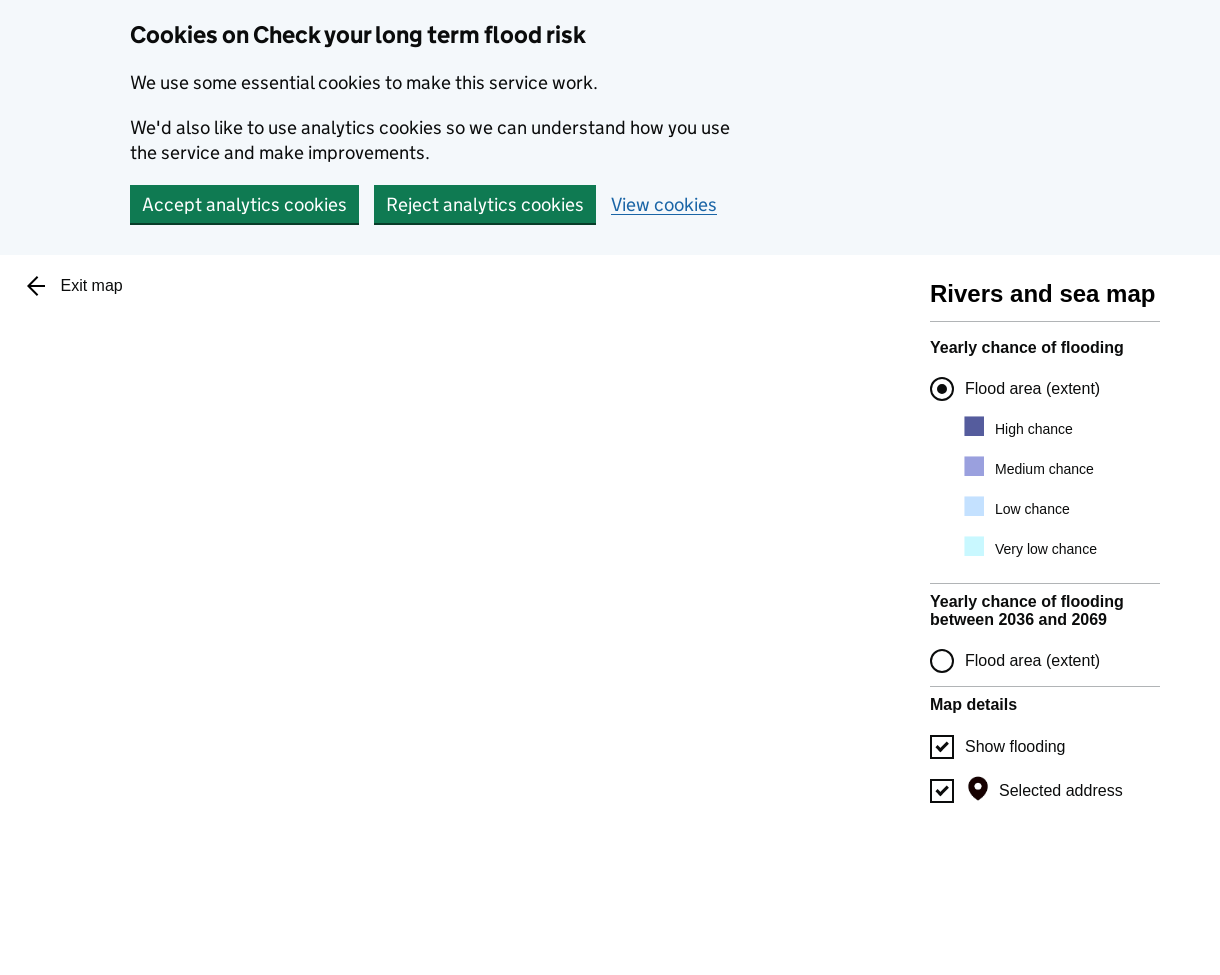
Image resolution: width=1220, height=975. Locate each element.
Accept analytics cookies (244, 204)
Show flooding (1015, 746)
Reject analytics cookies (485, 204)
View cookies (664, 204)
